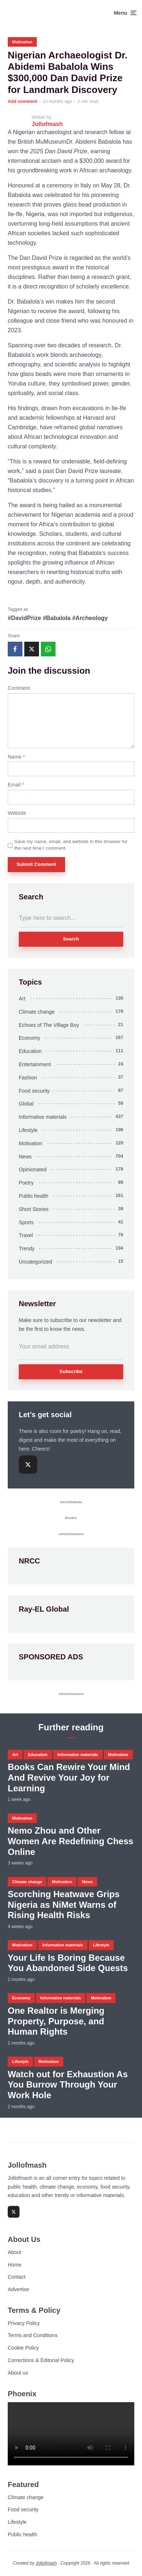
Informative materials (43, 1117)
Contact (16, 2277)
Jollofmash (46, 2563)
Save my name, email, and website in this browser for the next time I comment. (71, 845)
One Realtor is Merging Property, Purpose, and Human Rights (56, 2021)
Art (22, 999)
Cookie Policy (23, 2348)
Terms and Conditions (32, 2335)
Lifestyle (28, 1130)
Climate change (36, 1012)
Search (71, 939)
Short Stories (34, 1209)
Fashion (28, 1078)
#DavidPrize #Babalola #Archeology (58, 618)
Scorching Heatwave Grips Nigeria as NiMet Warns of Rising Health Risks (64, 1904)
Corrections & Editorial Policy (41, 2360)
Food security (34, 1091)
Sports (26, 1222)
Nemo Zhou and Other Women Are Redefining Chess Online (70, 1841)
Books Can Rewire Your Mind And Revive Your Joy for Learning (69, 1777)
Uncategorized (35, 1262)
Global (26, 1104)
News (25, 1157)
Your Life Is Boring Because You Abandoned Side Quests (68, 1963)
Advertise (18, 2289)
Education (30, 1051)
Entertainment (35, 1064)
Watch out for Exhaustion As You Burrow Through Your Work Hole (68, 2084)
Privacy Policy (24, 2323)
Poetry (26, 1183)
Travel (26, 1235)
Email (16, 785)
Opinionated (33, 1169)
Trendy (27, 1248)
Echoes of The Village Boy (49, 1025)
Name (16, 757)
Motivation (22, 42)
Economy (29, 1038)
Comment (19, 688)
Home (14, 2265)
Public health (33, 1196)
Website (17, 813)
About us (18, 2373)
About (14, 2252)
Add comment (22, 101)
